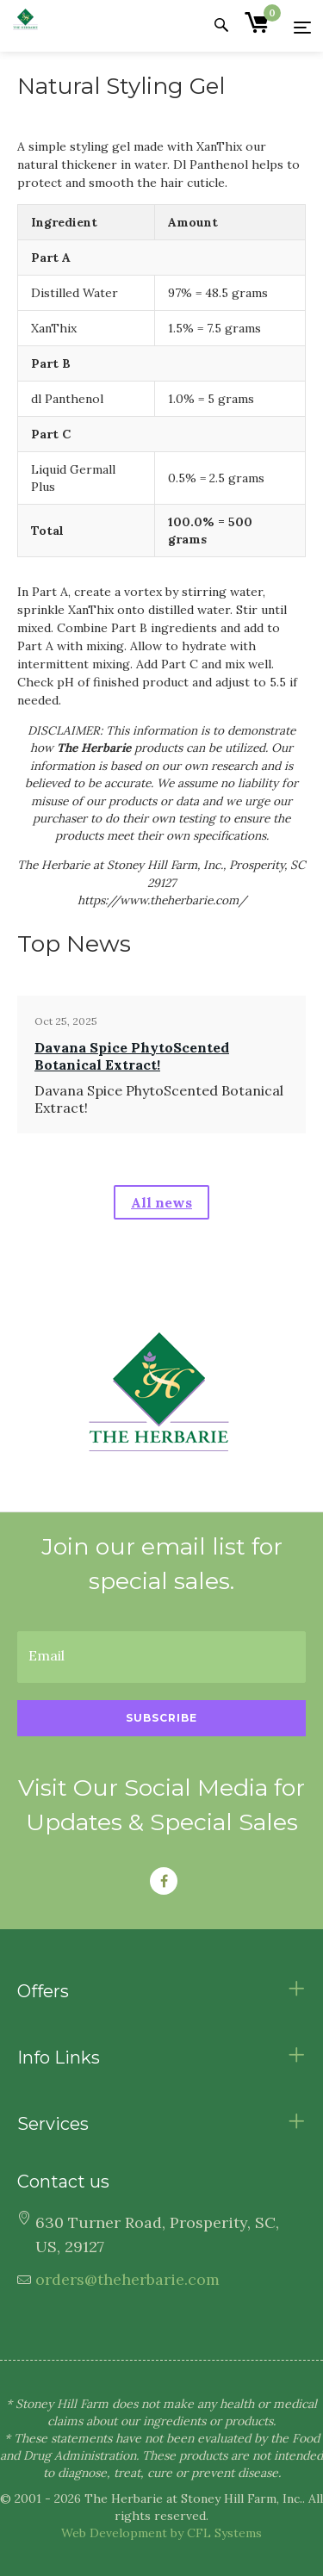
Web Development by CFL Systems (161, 2533)
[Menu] (302, 26)
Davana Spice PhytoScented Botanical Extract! (131, 1056)
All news (161, 1202)
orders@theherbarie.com (127, 2279)
